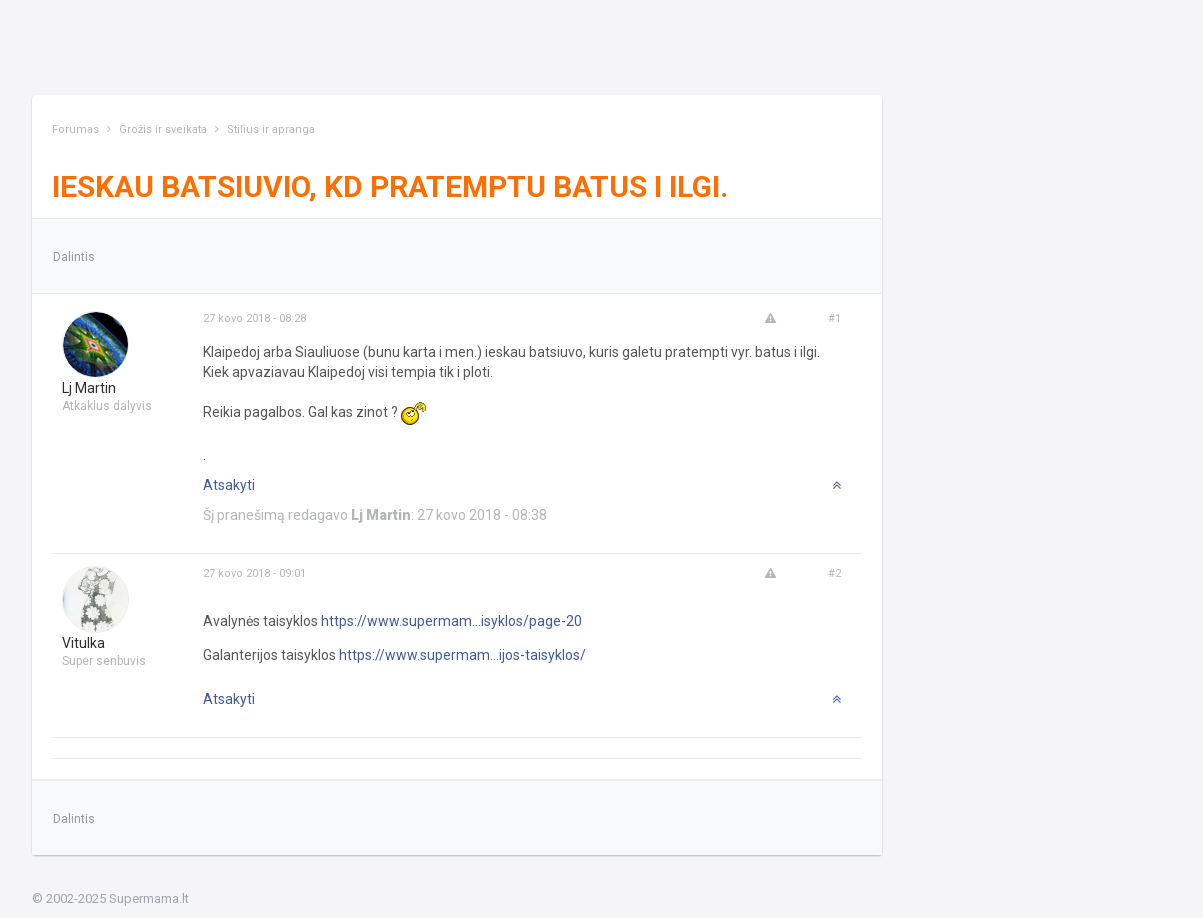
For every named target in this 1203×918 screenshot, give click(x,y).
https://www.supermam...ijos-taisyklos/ (462, 655)
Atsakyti (229, 485)
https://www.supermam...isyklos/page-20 (451, 621)
